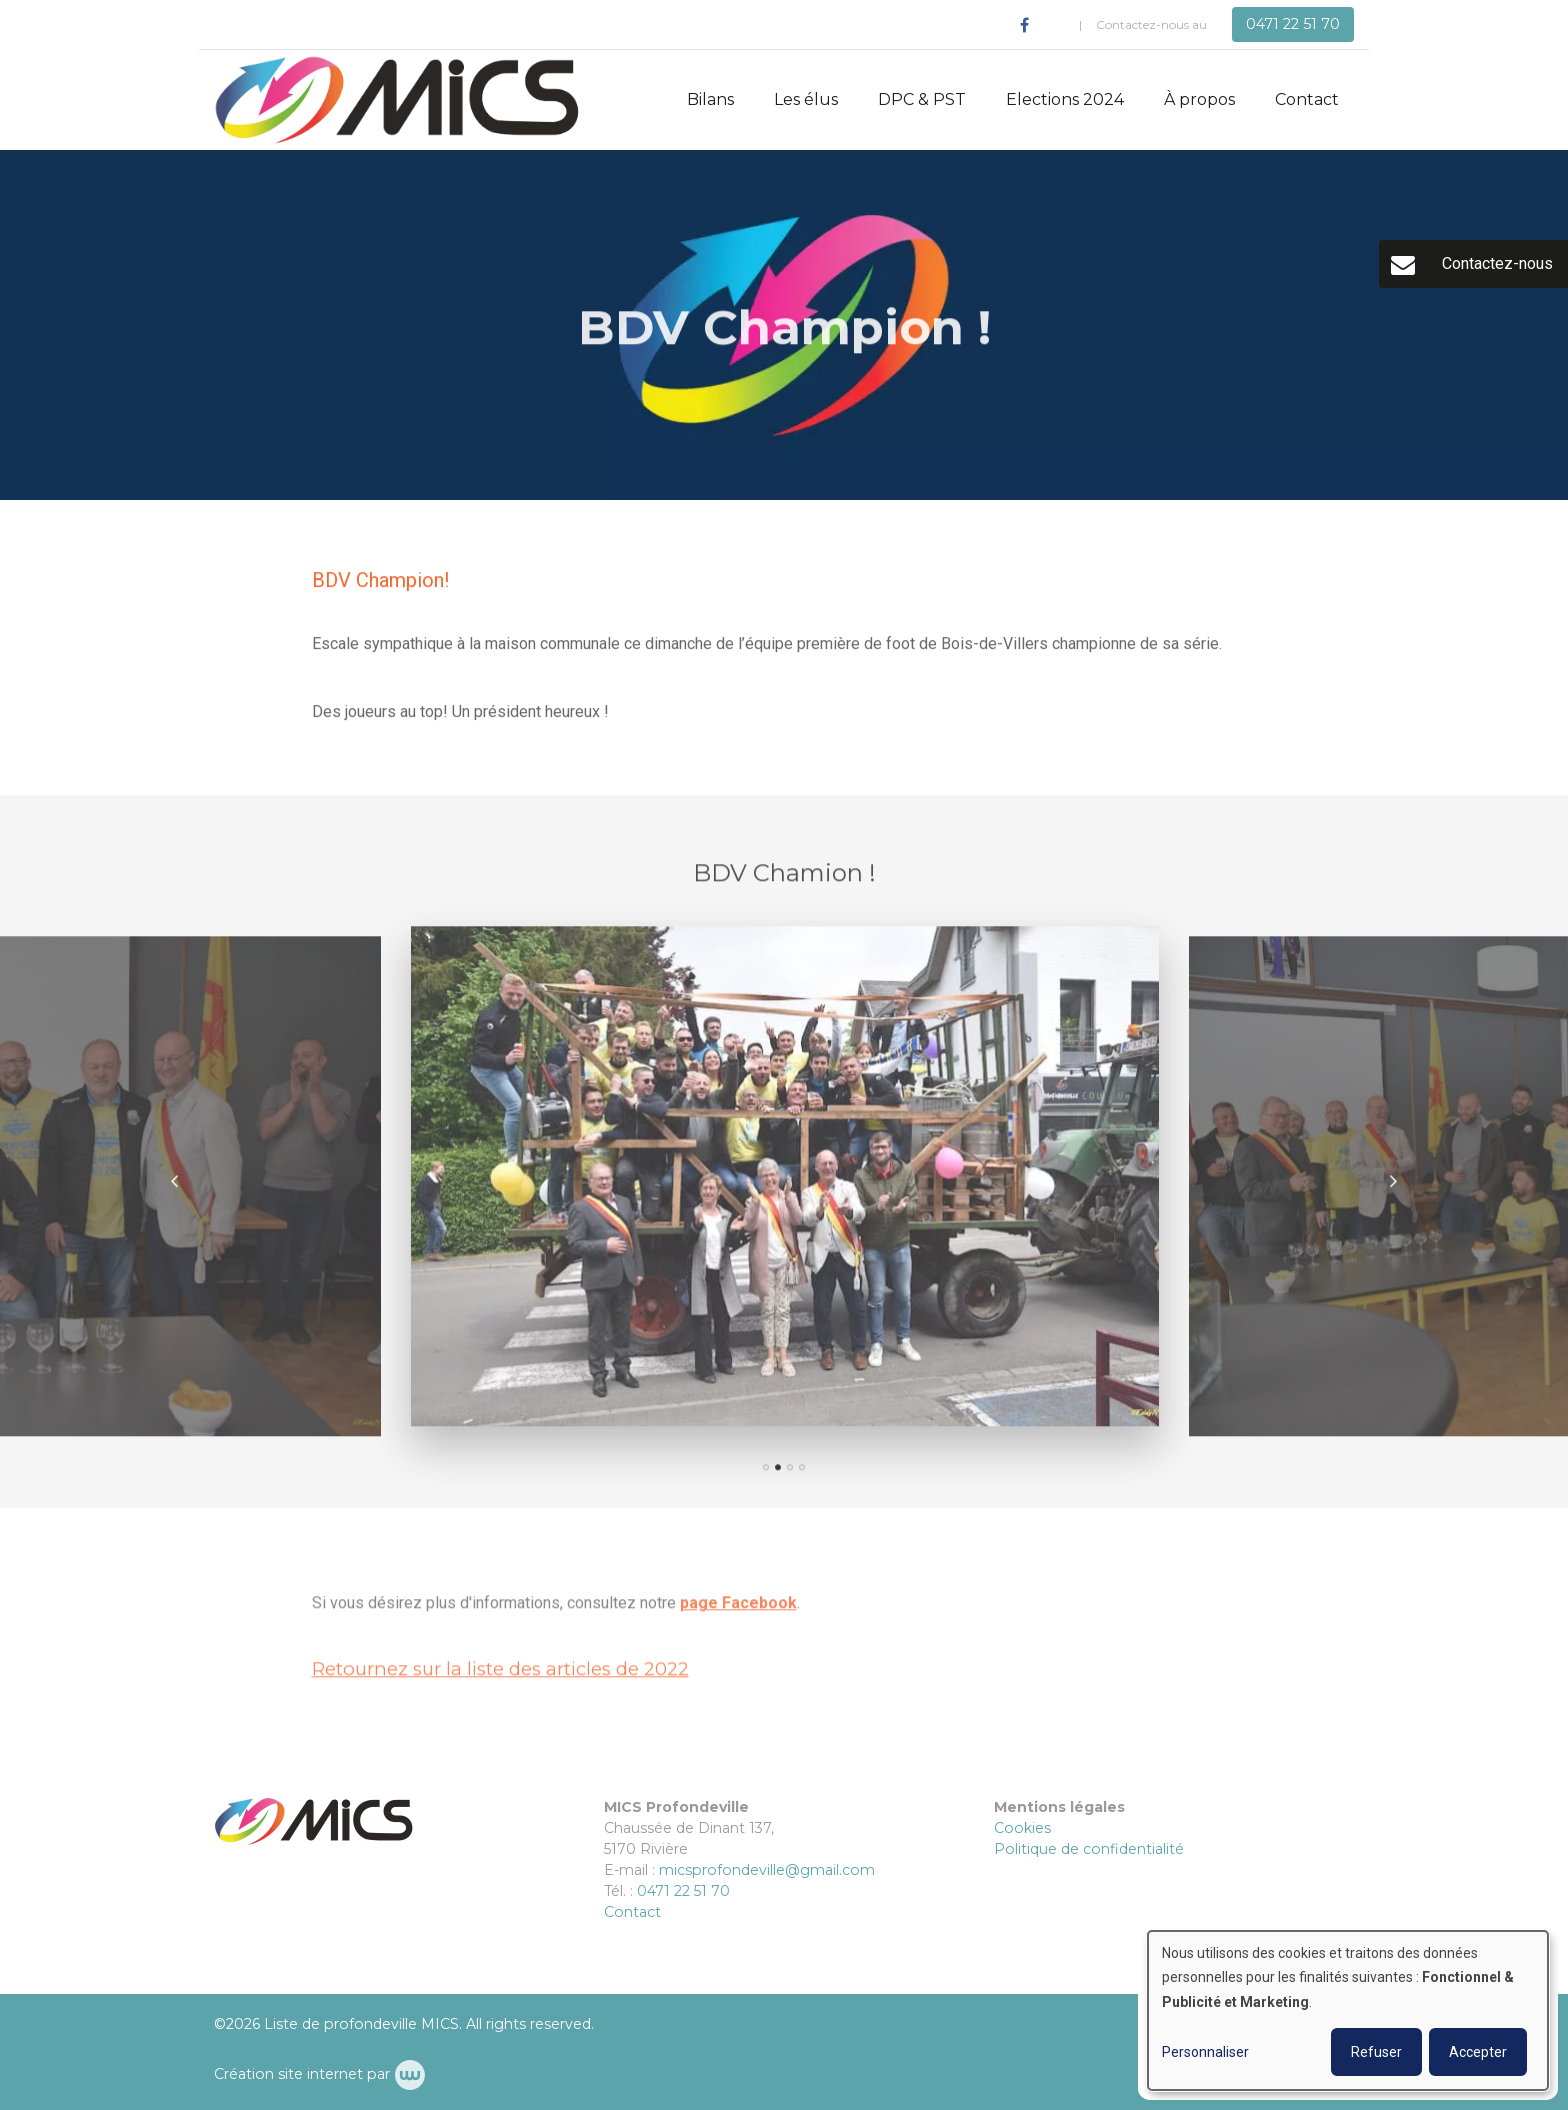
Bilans (710, 99)
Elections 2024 (1065, 99)
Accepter (1478, 2052)
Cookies (1022, 1828)
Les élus (806, 99)
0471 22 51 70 (683, 1891)
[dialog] (1348, 2010)
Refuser (1376, 2052)
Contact (1307, 99)
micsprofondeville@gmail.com (767, 1870)
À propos (1199, 99)
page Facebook (738, 1611)
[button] (766, 1476)
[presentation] (175, 1190)
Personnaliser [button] (1205, 2052)
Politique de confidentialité (1089, 1849)
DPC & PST (922, 99)
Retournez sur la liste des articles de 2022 (500, 1677)
